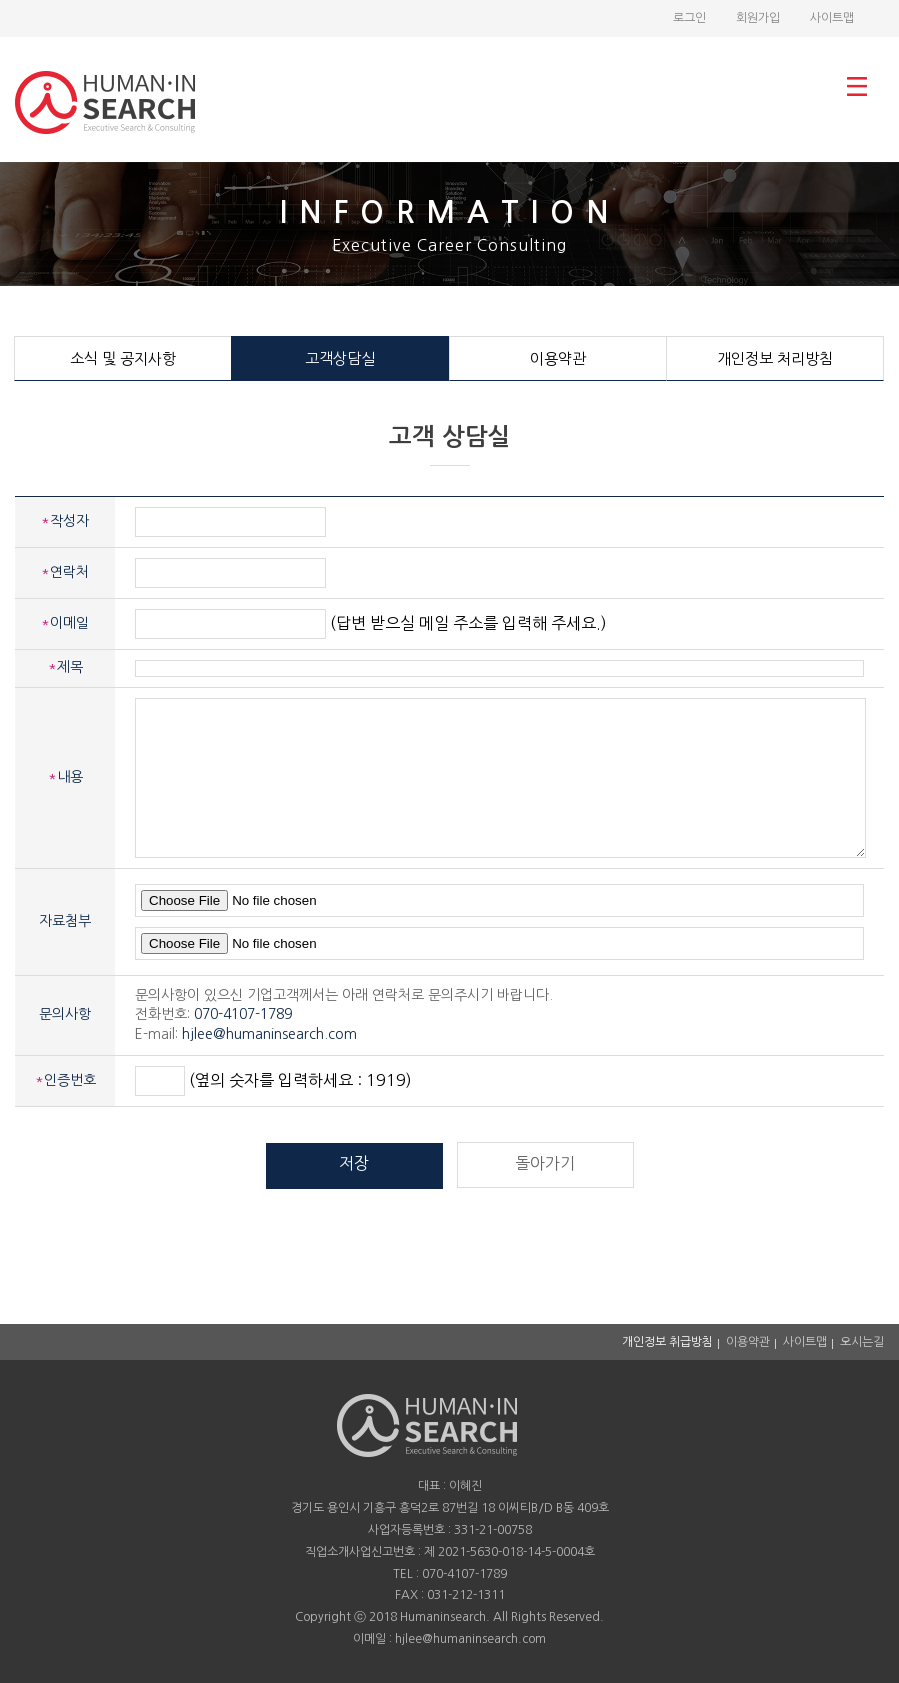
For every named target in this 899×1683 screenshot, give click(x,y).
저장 (354, 1163)
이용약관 (558, 358)
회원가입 (758, 18)
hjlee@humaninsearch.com (269, 1034)
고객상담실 (340, 358)
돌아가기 (545, 1163)
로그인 (689, 18)
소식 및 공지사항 (123, 358)
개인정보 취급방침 (667, 1342)
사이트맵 (832, 18)
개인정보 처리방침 (775, 358)
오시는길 (862, 1342)
